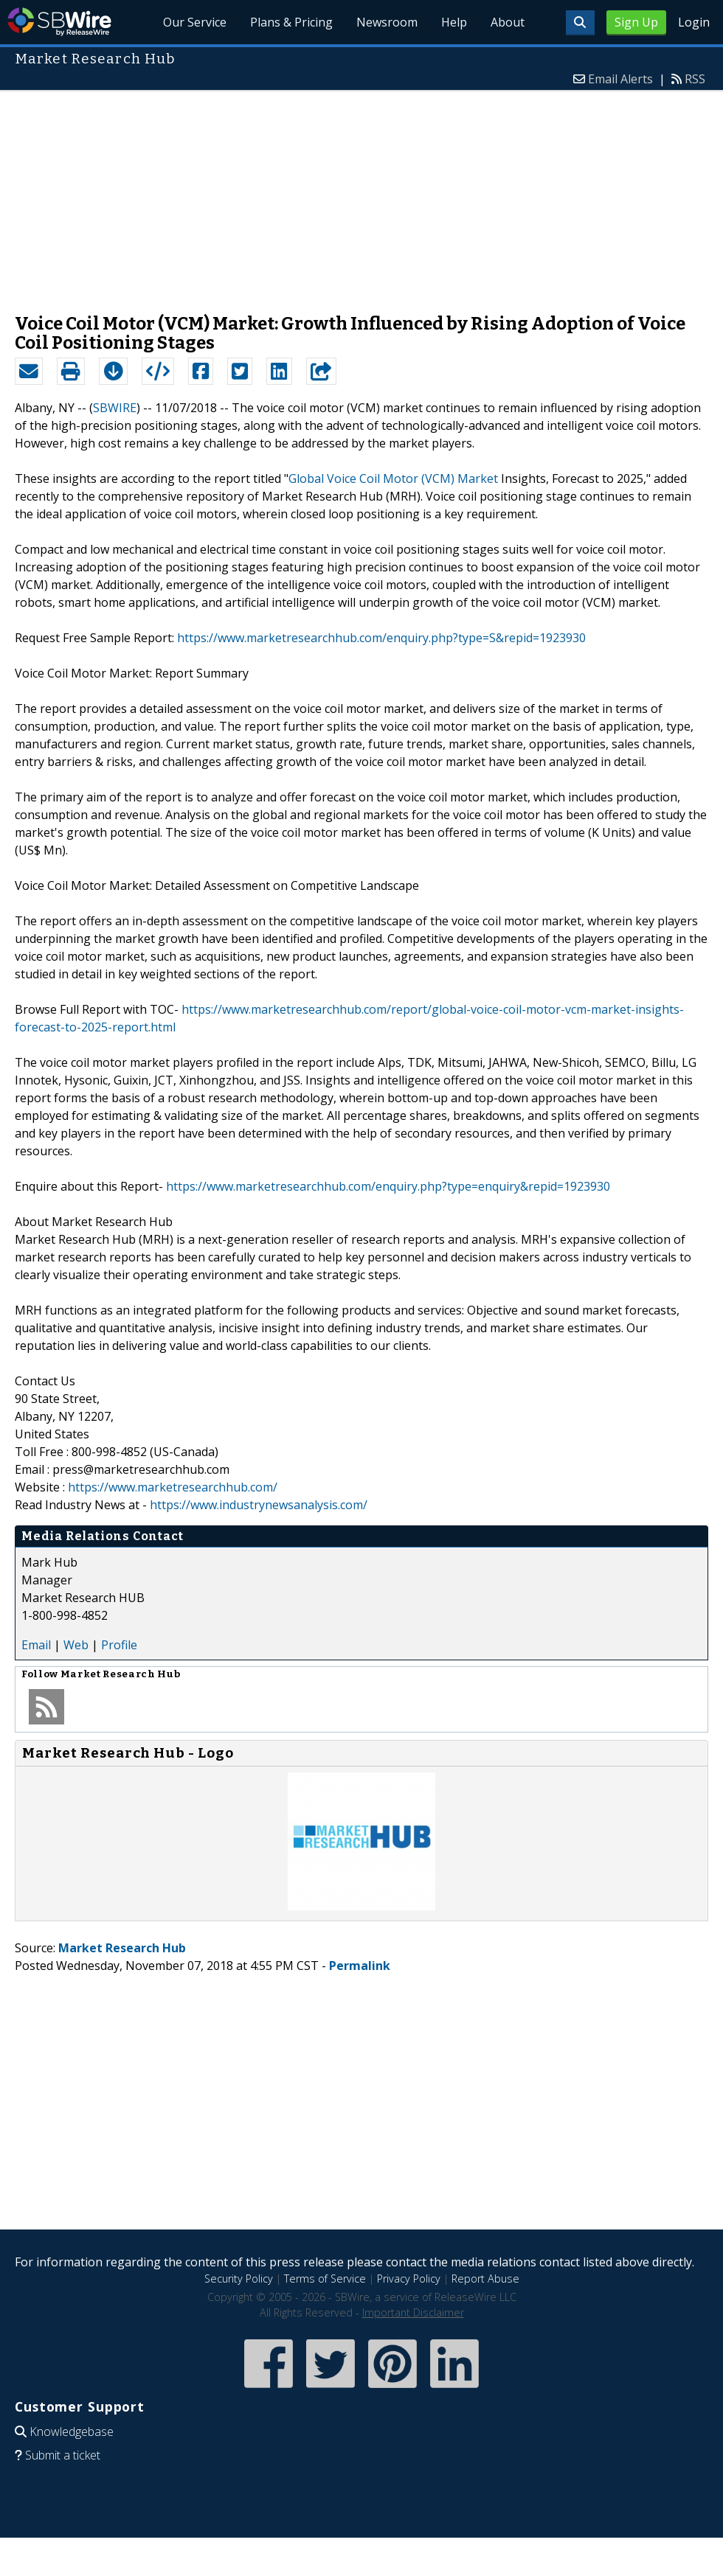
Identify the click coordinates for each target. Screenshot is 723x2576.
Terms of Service (325, 2279)
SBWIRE (114, 408)
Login (694, 22)
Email (36, 1645)
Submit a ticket (62, 2455)
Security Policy (238, 2279)
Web (76, 1645)
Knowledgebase (72, 2431)
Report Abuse (485, 2279)
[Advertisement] (362, 194)
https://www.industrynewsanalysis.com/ (258, 1505)
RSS (695, 79)
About (508, 22)
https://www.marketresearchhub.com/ (172, 1487)
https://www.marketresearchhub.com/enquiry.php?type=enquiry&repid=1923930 (388, 1186)
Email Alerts (620, 79)
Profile (119, 1645)
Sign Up (636, 22)
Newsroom (387, 22)
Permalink (359, 1965)
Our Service (194, 22)
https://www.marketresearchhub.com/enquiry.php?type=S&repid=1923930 (381, 638)
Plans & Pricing (291, 22)
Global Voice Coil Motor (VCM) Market (393, 478)
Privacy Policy (408, 2279)
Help (454, 22)
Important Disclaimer (413, 2312)
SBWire (59, 21)
